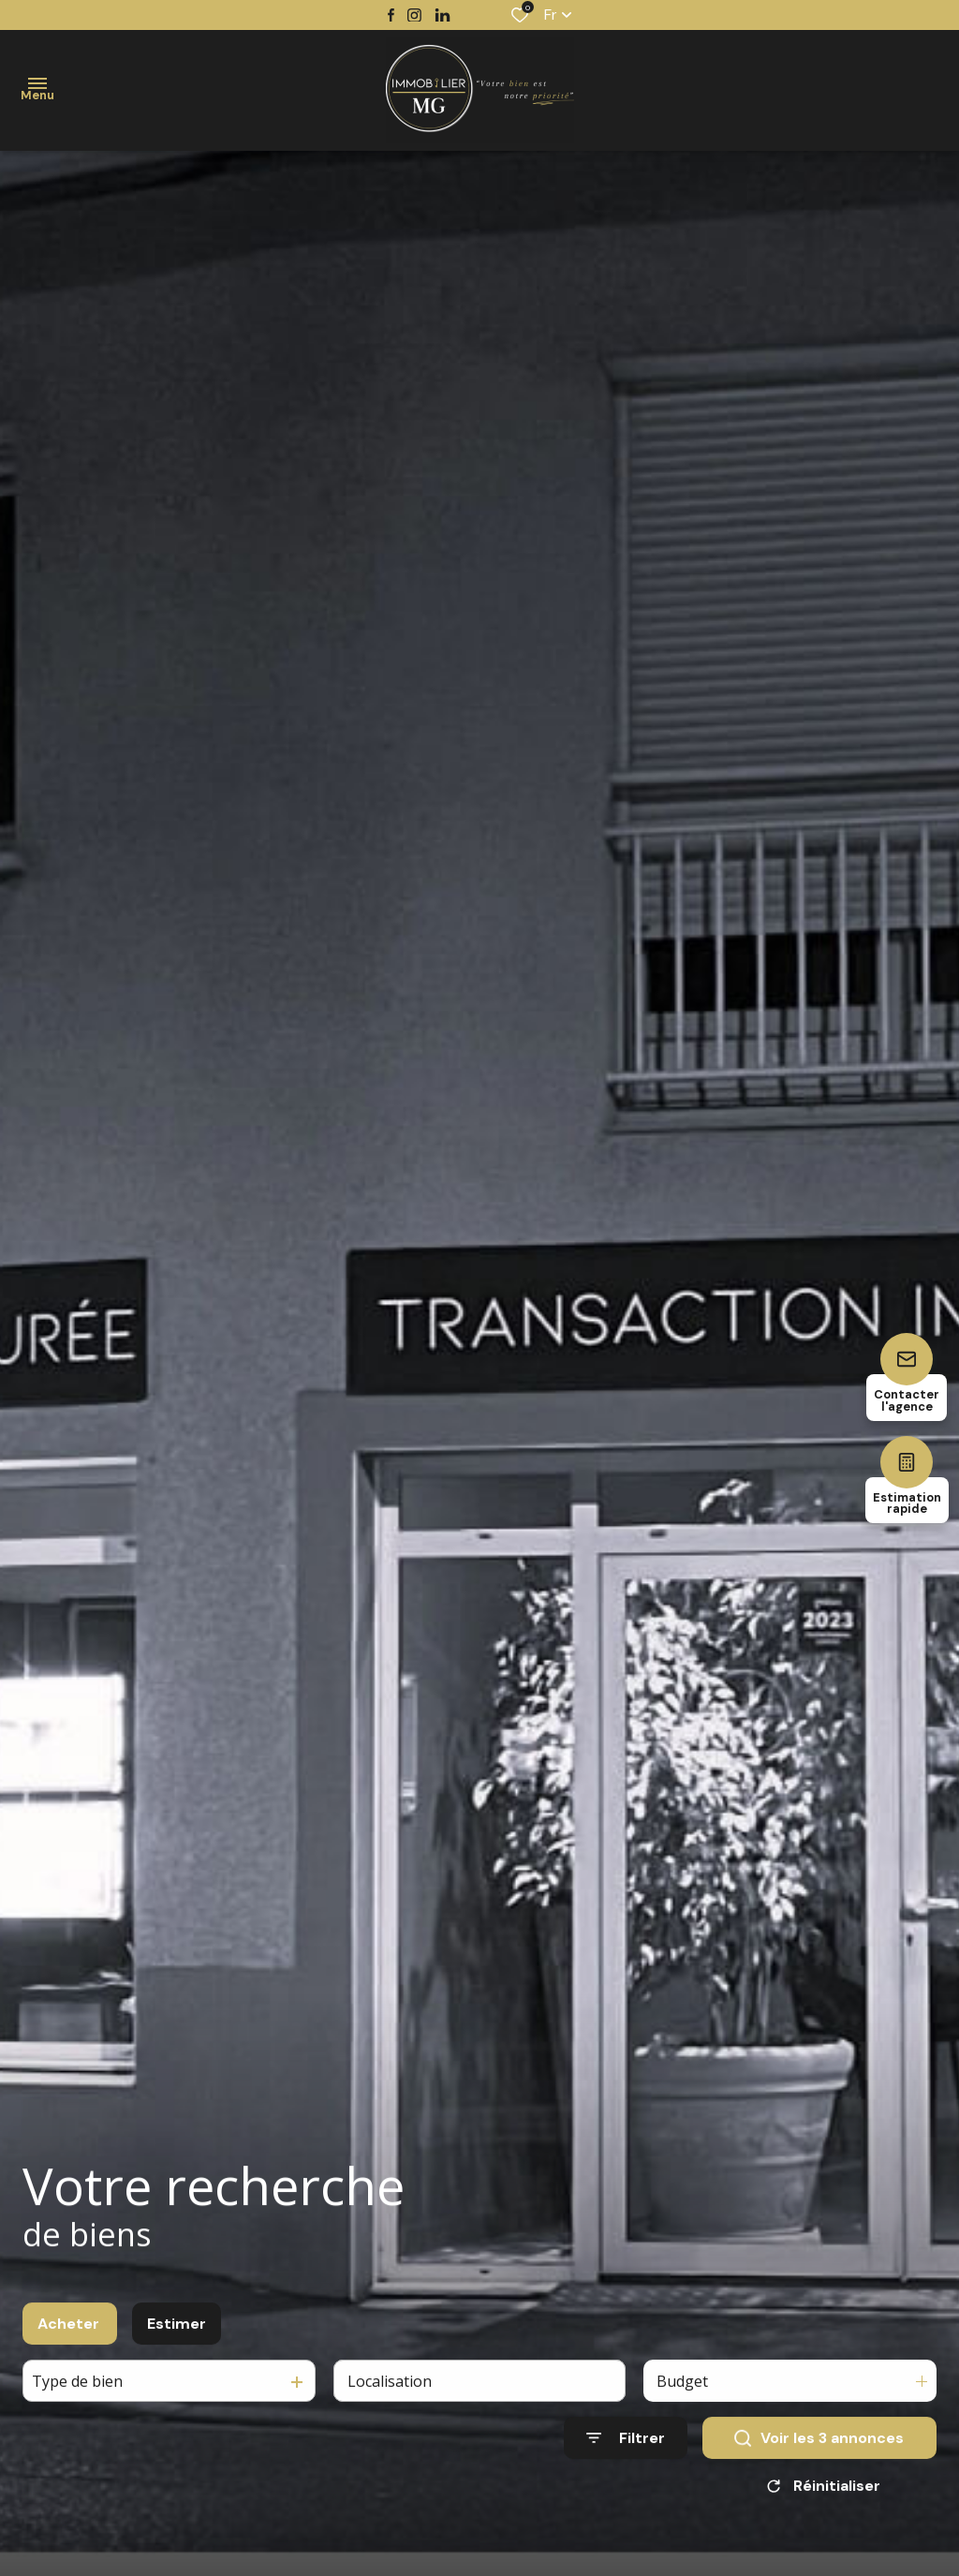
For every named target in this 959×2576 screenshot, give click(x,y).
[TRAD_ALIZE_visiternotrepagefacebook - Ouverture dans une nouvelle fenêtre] (391, 15)
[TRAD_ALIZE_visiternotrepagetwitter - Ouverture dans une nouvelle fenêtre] (442, 15)
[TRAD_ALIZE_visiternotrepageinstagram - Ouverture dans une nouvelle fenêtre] (414, 15)
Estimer (176, 2341)
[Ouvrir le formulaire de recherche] (625, 2456)
